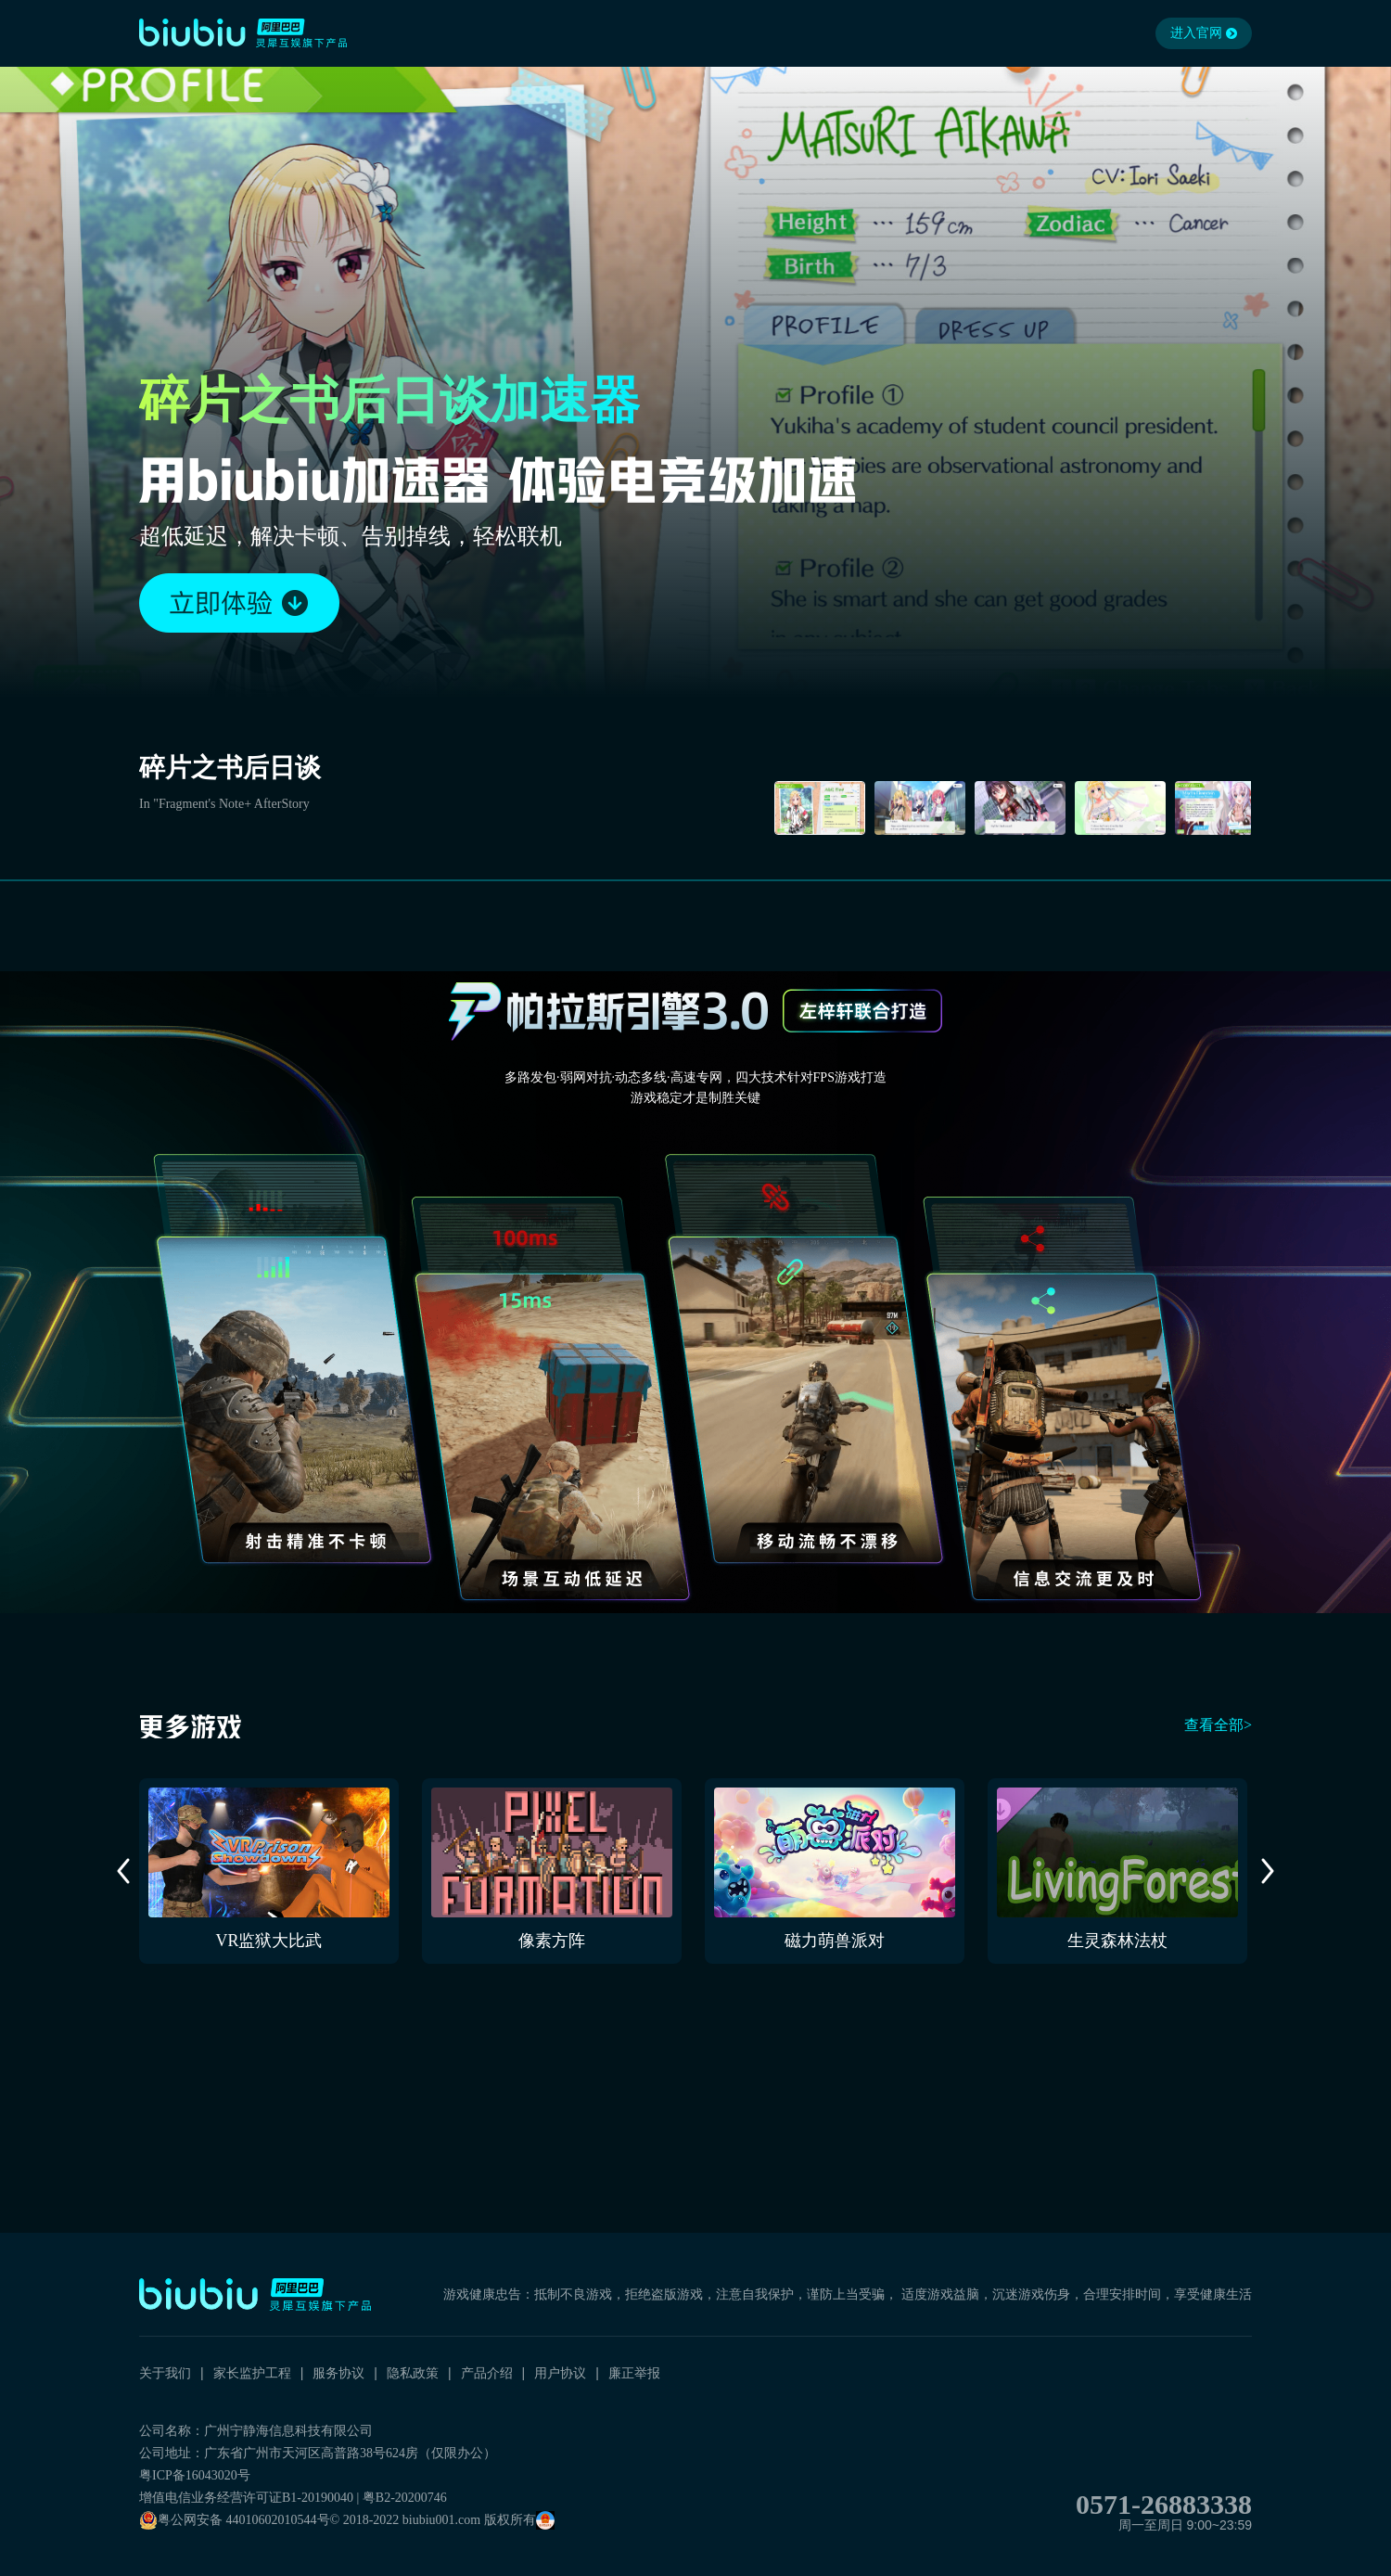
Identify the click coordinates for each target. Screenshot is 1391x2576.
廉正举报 (634, 2372)
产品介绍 (487, 2372)
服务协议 (338, 2372)
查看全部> (1218, 1725)
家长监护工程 (252, 2372)
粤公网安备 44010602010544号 (234, 2520)
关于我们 (165, 2372)
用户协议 (560, 2372)
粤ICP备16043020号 (194, 2475)
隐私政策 (413, 2372)
